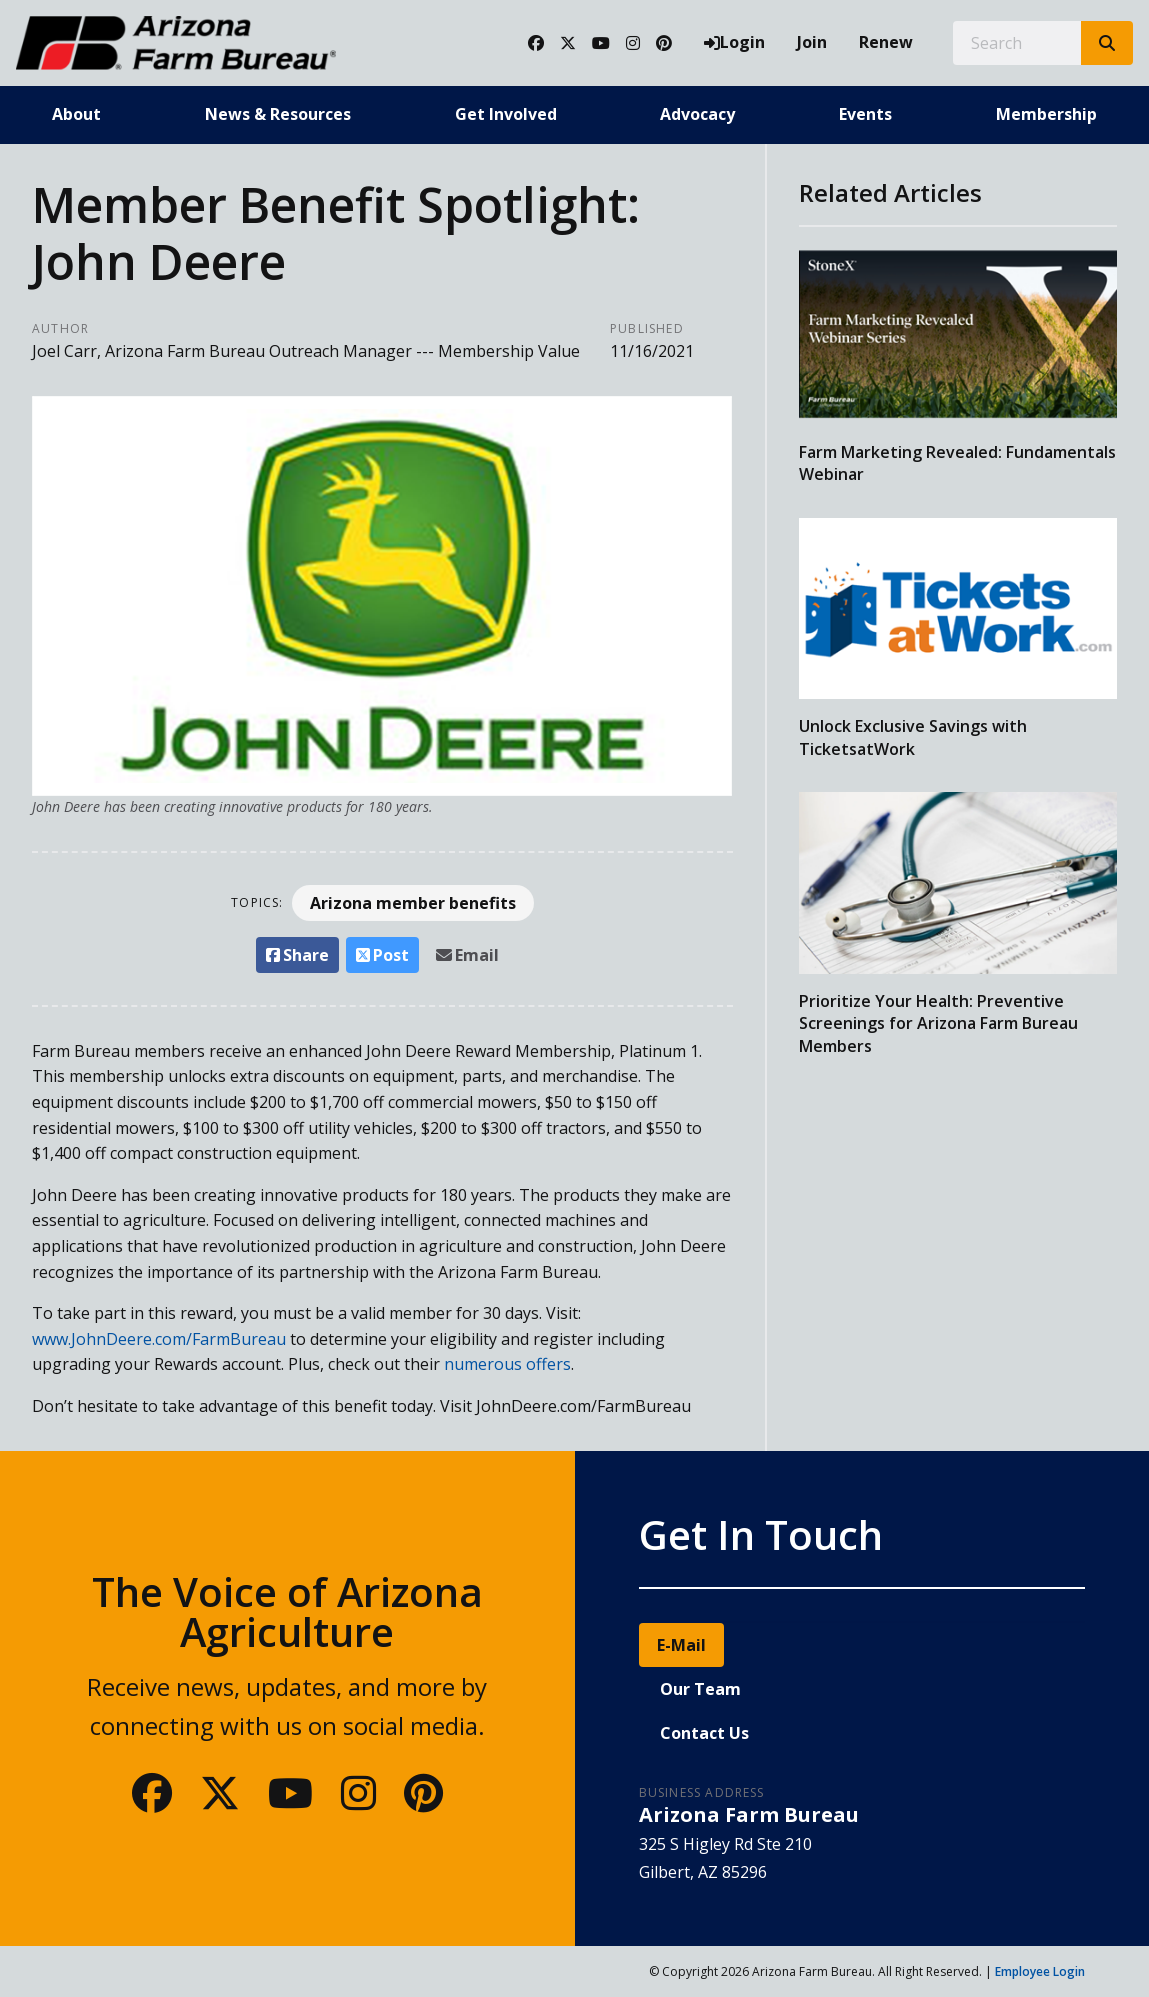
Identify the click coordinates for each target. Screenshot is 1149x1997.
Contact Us (704, 1733)
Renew (886, 42)
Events (865, 114)
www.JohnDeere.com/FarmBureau (159, 1339)
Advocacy (697, 114)
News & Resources (278, 114)
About (76, 114)
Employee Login (1040, 1971)
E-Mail (681, 1645)
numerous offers (507, 1364)
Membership (1046, 114)
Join (812, 42)
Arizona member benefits (413, 903)
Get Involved (506, 114)
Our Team (700, 1689)
